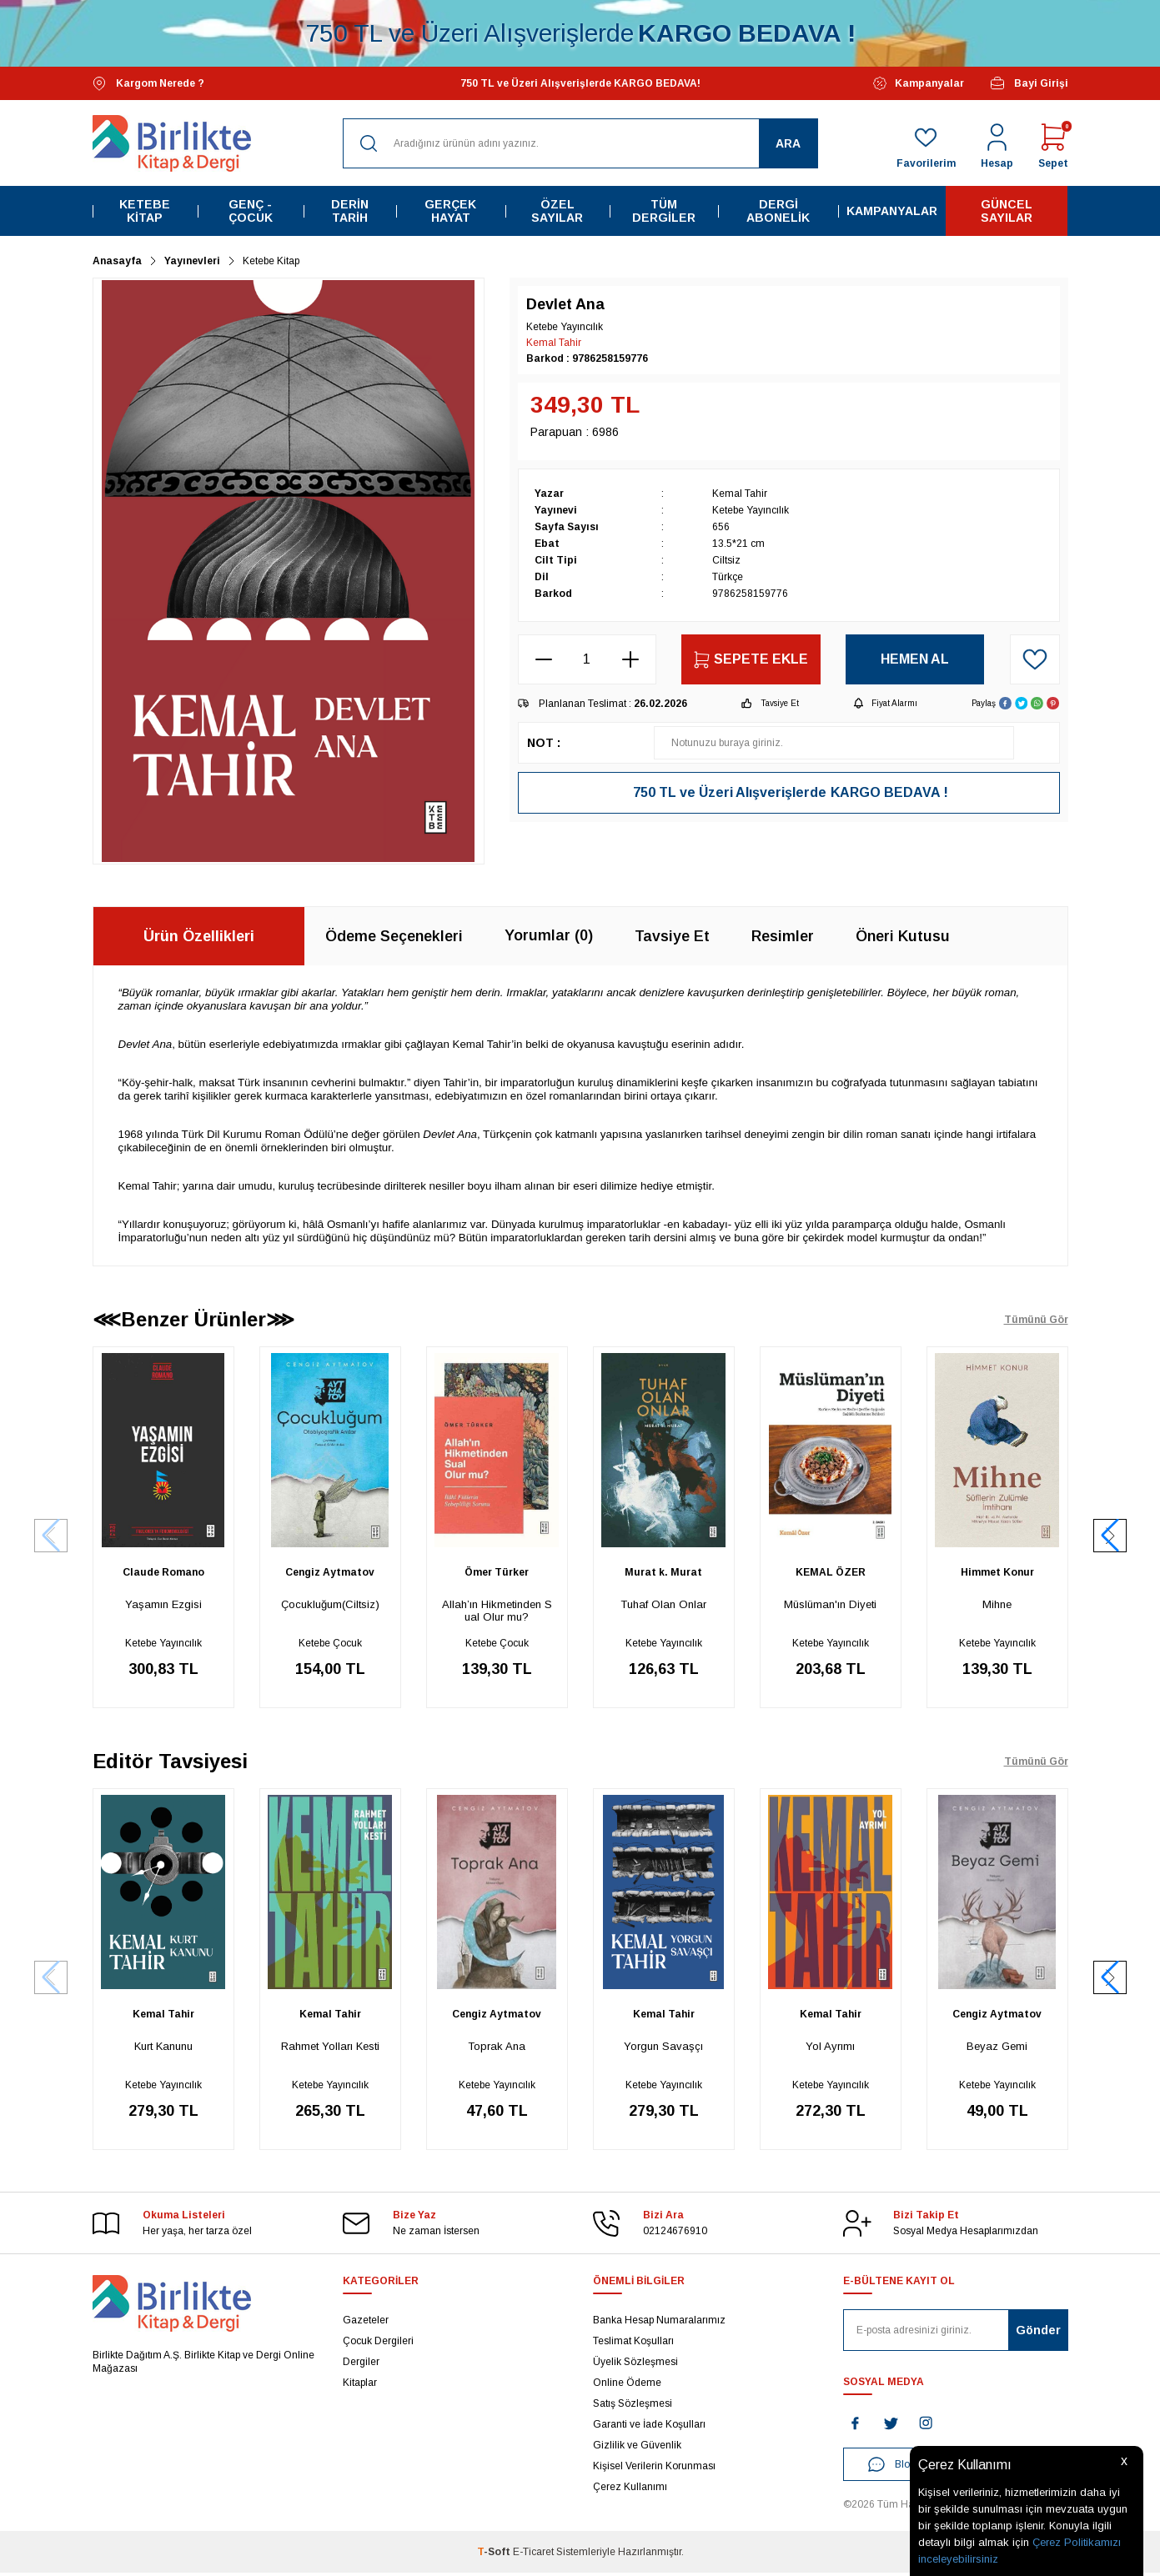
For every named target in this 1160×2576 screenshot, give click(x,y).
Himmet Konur (997, 1572)
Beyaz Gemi (997, 2048)
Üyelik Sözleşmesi (635, 2365)
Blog (892, 2467)
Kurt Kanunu (163, 2048)
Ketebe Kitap (144, 211)
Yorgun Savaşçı (663, 2048)
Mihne (997, 1604)
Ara (788, 143)
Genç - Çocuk (250, 211)
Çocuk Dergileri (378, 2344)
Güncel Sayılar (1006, 211)
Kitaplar (360, 2386)
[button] (1110, 1536)
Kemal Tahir (553, 342)
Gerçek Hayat (450, 211)
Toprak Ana (496, 2048)
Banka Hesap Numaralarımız (659, 2323)
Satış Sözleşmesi (632, 2407)
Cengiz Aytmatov (329, 1572)
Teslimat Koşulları (633, 2344)
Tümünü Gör (1036, 1320)
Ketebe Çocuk (330, 1643)
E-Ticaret (533, 2555)
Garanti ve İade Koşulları (649, 2427)
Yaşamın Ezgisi (163, 1604)
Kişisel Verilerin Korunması (654, 2469)
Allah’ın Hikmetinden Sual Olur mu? (497, 1610)
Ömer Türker (497, 1572)
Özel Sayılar (557, 211)
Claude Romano (163, 1572)
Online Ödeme (627, 2386)
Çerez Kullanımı (630, 2490)
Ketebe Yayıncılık (163, 1643)
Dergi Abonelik (778, 211)
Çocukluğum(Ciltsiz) (330, 1604)
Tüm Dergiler (663, 211)
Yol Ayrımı (830, 2048)
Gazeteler (366, 2323)
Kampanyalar (918, 83)
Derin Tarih (350, 211)
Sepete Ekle (751, 660)
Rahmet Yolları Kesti (330, 2048)
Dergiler (361, 2365)
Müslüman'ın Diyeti (830, 1604)
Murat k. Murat (663, 1572)
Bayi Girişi (1028, 83)
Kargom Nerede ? (148, 84)
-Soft (495, 2555)
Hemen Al (915, 659)
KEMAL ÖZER (831, 1572)
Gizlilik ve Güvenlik (637, 2448)
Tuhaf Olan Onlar (663, 1604)
